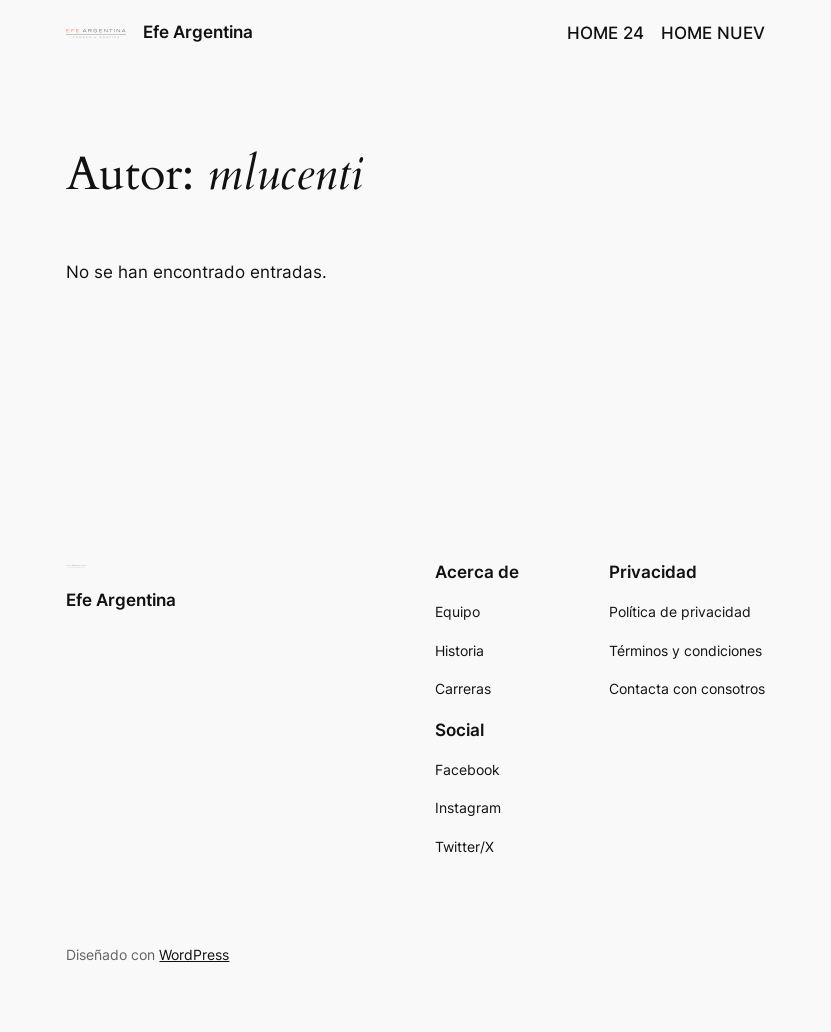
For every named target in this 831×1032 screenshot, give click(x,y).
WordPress (194, 954)
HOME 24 (605, 33)
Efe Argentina (198, 32)
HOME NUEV (713, 33)
